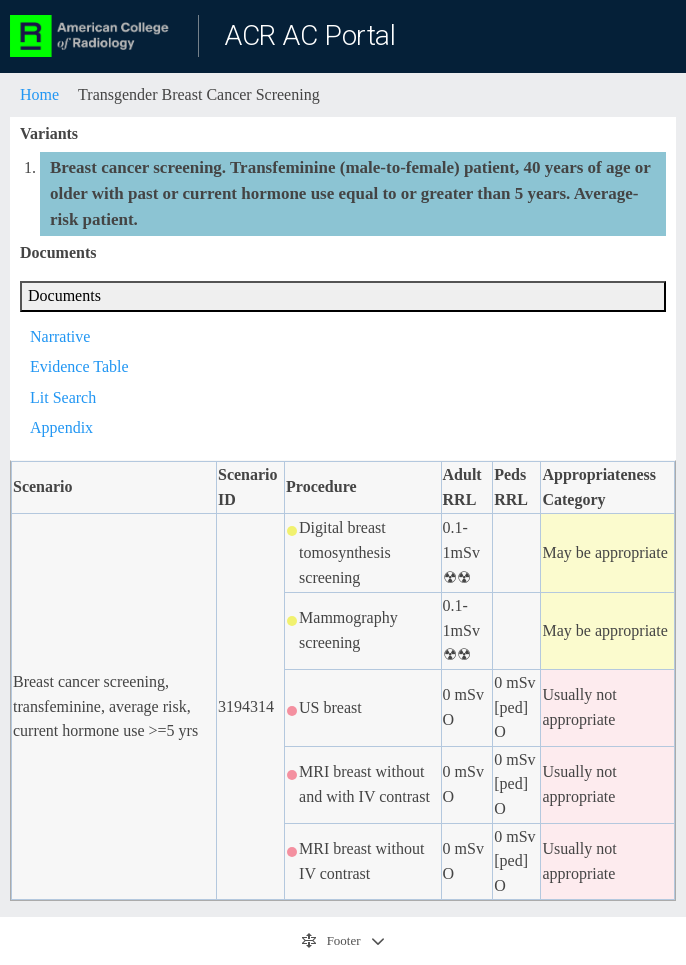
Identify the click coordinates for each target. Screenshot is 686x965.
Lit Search (63, 397)
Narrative (60, 336)
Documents (64, 295)
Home (39, 94)
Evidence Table (79, 366)
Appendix (61, 427)
